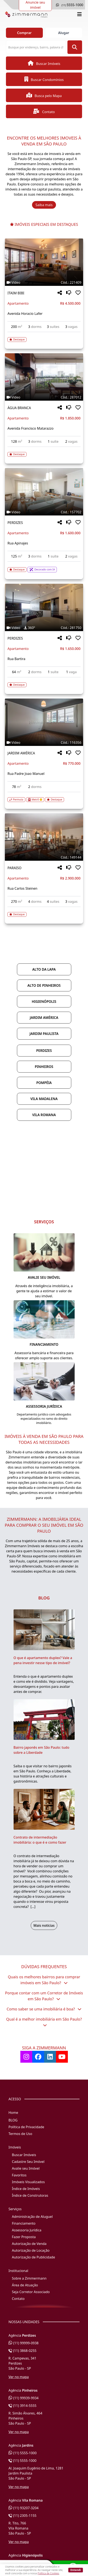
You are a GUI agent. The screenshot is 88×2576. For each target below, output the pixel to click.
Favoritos (19, 2175)
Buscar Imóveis (44, 63)
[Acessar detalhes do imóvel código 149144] (43, 912)
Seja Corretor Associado (31, 2292)
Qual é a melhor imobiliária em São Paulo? (44, 2022)
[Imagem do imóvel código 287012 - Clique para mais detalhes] (44, 377)
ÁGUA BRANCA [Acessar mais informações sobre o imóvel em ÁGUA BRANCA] (19, 408)
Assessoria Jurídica (26, 2230)
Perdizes (44, 1050)
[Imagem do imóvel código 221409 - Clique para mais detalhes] (44, 262)
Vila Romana (44, 1115)
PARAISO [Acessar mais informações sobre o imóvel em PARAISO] (14, 868)
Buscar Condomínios (44, 79)
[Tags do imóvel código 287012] (44, 397)
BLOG (13, 2120)
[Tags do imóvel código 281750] (44, 627)
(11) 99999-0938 (23, 2343)
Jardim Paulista (44, 1033)
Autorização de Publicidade (33, 2257)
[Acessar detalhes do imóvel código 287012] (43, 452)
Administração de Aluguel (32, 2216)
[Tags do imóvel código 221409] (44, 282)
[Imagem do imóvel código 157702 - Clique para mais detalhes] (44, 491)
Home (13, 2112)
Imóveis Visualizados (28, 2182)
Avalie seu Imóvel (26, 2168)
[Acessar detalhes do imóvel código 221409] (43, 337)
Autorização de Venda (29, 2243)
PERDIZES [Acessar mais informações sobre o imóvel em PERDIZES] (15, 522)
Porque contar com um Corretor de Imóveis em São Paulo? (44, 1995)
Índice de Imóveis (26, 2188)
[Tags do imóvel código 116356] (44, 742)
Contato (44, 111)
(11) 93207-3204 (23, 2508)
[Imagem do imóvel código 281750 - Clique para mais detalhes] (44, 607)
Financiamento (23, 2223)
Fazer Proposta (24, 2237)
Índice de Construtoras (30, 2195)
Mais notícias (44, 1925)
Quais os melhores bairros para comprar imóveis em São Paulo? (44, 1979)
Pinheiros (44, 1066)
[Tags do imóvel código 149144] (44, 857)
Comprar (24, 32)
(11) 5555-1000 (22, 2453)
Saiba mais (44, 205)
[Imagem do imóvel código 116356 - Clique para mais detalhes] (44, 722)
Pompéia (44, 1082)
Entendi (75, 2570)
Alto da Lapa (44, 969)
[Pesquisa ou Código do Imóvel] (36, 47)
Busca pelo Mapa (44, 95)
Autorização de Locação (30, 2250)
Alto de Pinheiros (44, 985)
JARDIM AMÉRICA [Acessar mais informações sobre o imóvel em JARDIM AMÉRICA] (21, 753)
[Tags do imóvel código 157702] (44, 512)
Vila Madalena (44, 1098)
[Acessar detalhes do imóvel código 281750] (43, 682)
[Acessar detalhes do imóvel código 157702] (43, 567)
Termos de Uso (20, 2133)
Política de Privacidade (26, 2127)
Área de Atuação (25, 2285)
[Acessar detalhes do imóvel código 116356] (43, 797)
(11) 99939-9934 (23, 2398)
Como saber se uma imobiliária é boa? (44, 2008)
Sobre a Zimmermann (29, 2278)
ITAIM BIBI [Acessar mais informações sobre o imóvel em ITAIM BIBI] (15, 293)
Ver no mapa (18, 2377)
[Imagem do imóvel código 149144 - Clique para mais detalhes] (44, 837)
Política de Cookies (48, 2573)
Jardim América (44, 1017)
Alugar (63, 32)
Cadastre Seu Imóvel (28, 2161)
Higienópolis (44, 1001)
